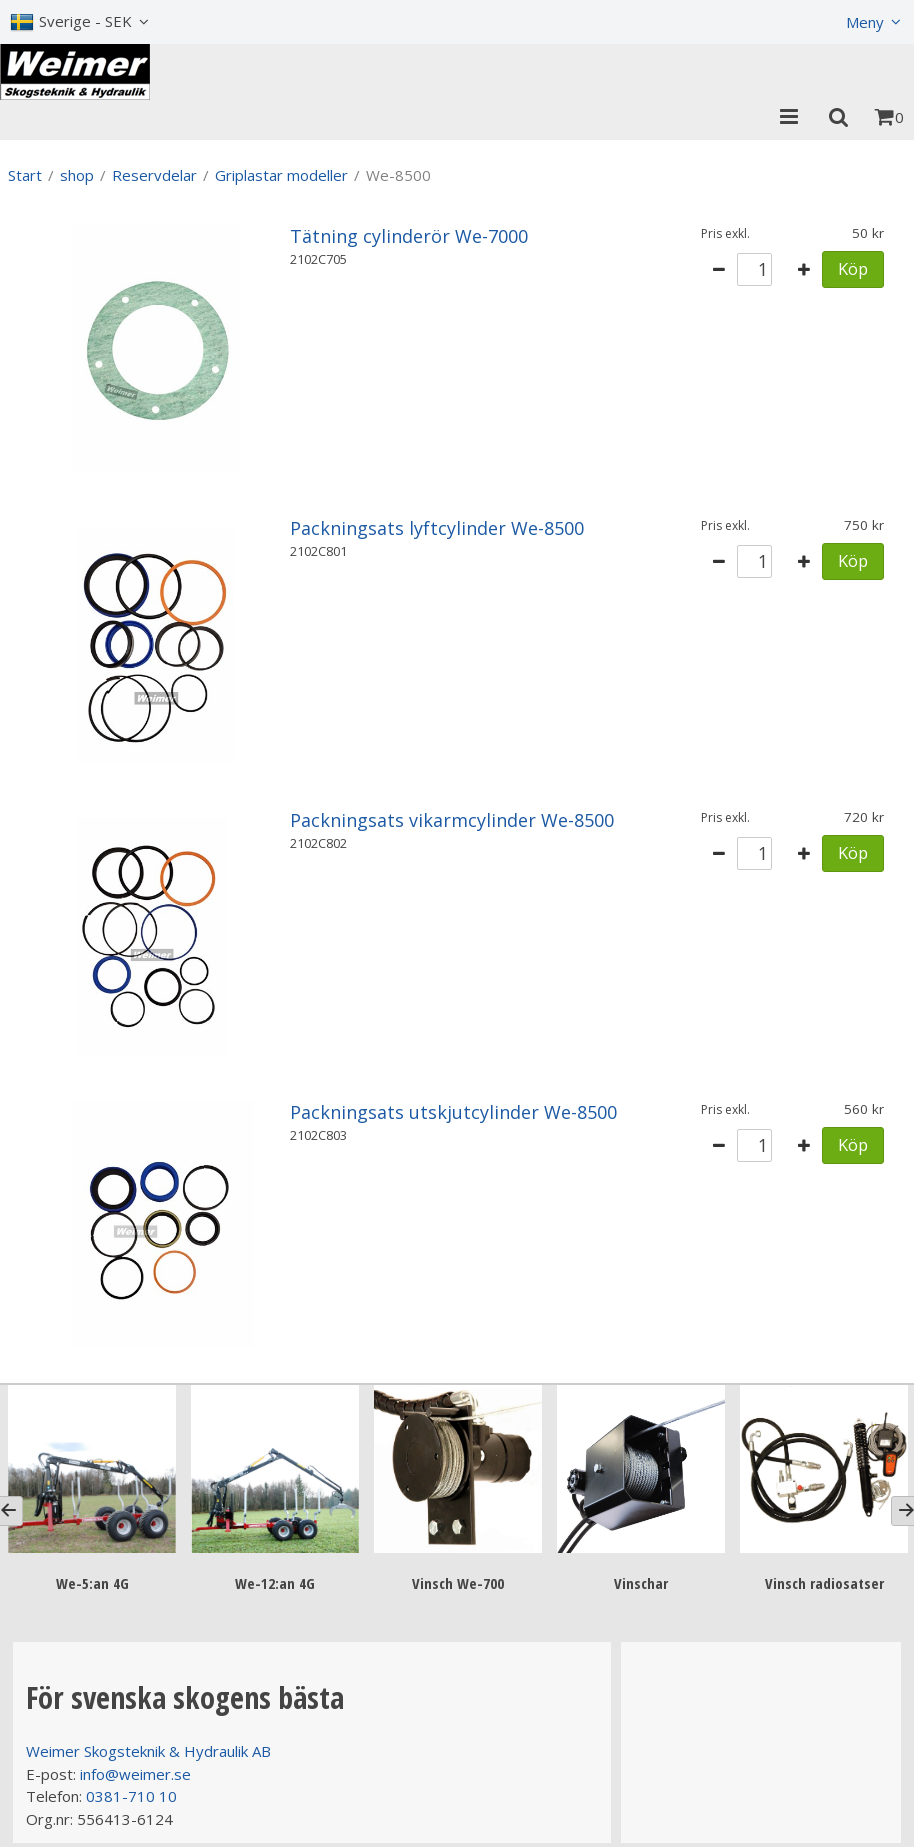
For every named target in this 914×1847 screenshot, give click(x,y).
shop (77, 175)
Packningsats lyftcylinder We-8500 (437, 528)
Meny (865, 22)
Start (25, 175)
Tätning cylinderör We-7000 (409, 236)
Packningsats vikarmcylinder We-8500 (452, 820)
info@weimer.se (135, 1774)
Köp (853, 268)
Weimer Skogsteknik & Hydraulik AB (148, 1751)
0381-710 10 (131, 1796)
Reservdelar (154, 175)
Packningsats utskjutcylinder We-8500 (453, 1112)
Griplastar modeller (281, 175)
